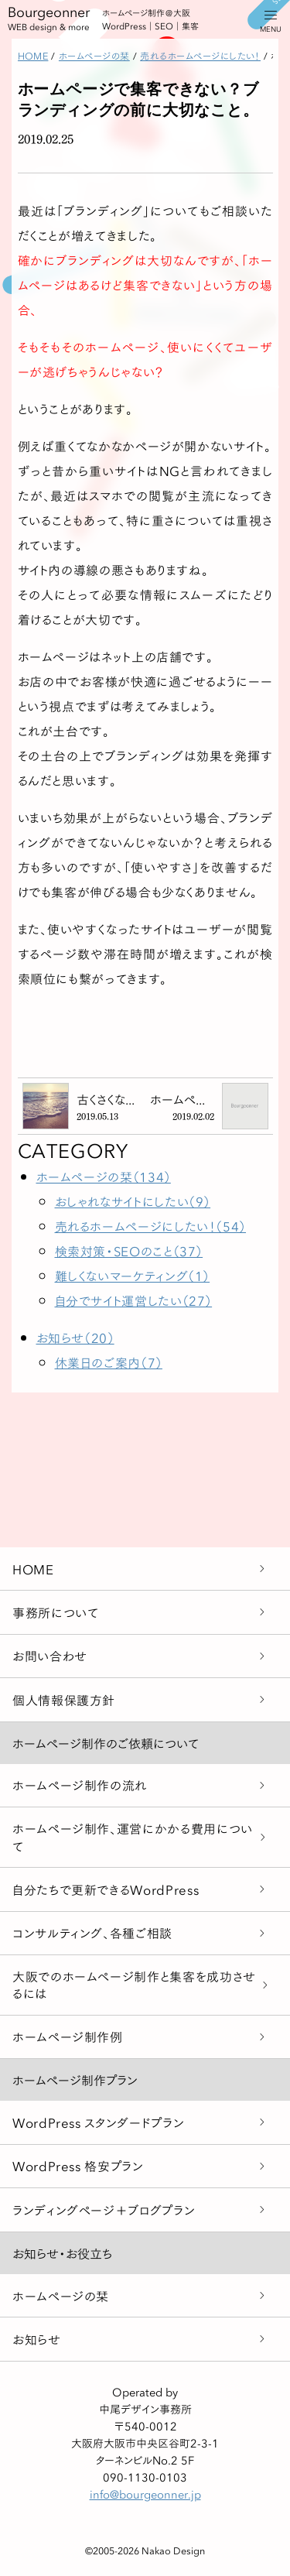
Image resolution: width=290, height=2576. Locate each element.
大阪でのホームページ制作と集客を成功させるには (134, 1984)
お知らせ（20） (75, 1337)
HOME (33, 1568)
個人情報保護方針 (63, 1699)
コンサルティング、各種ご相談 (92, 1932)
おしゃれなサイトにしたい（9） (133, 1201)
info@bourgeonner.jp (145, 2493)
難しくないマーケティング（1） (132, 1275)
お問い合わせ (49, 1655)
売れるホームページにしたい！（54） (151, 1225)
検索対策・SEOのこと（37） (129, 1250)
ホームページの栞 (60, 2295)
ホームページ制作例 (67, 2036)
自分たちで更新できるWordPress (105, 1889)
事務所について (55, 1612)
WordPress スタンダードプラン (98, 2122)
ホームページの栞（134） (103, 1176)
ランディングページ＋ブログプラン (103, 2209)
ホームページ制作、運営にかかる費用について (132, 1836)
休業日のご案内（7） (108, 1362)
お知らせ (36, 2338)
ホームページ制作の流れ (79, 1784)
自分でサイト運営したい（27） (134, 1300)
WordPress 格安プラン (78, 2165)
